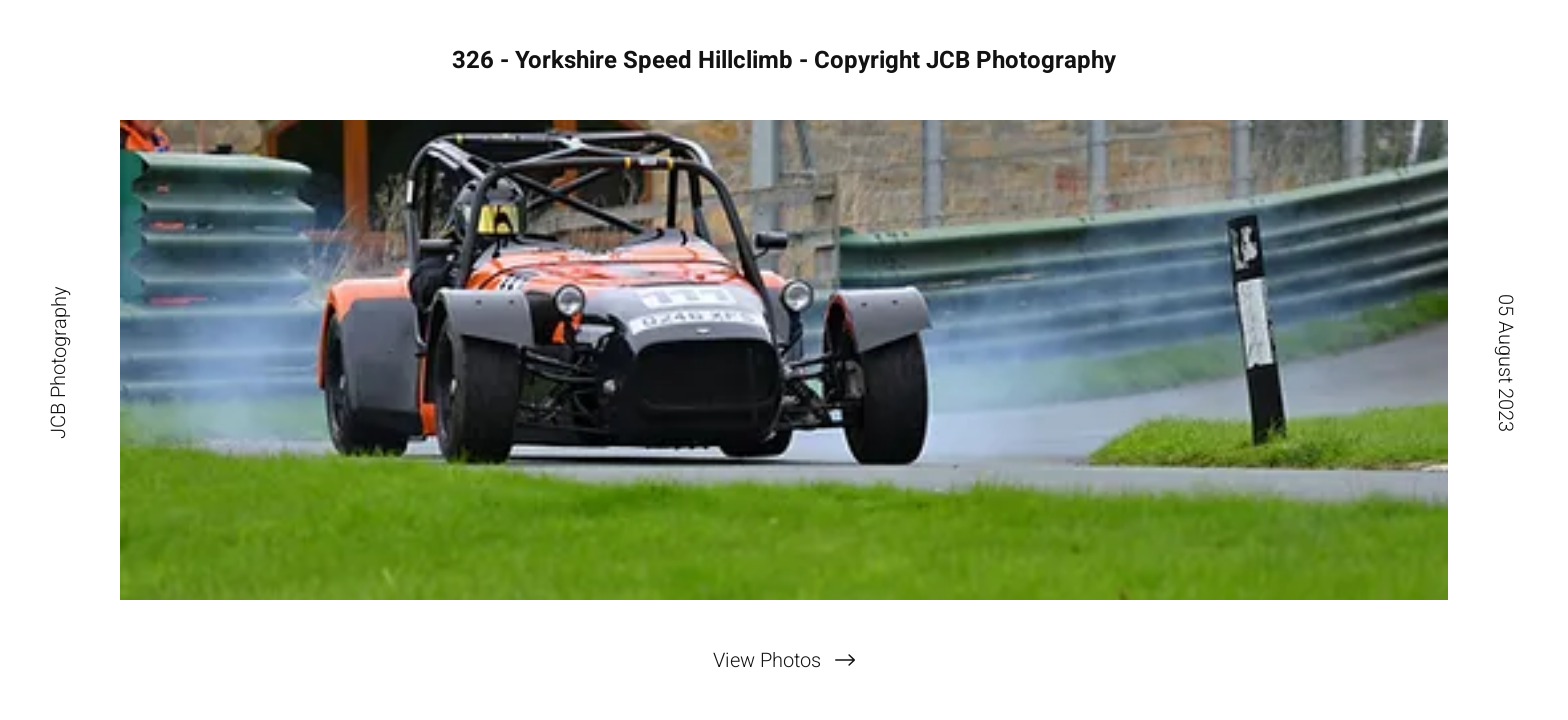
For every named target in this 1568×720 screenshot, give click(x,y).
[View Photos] (783, 660)
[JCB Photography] (58, 360)
